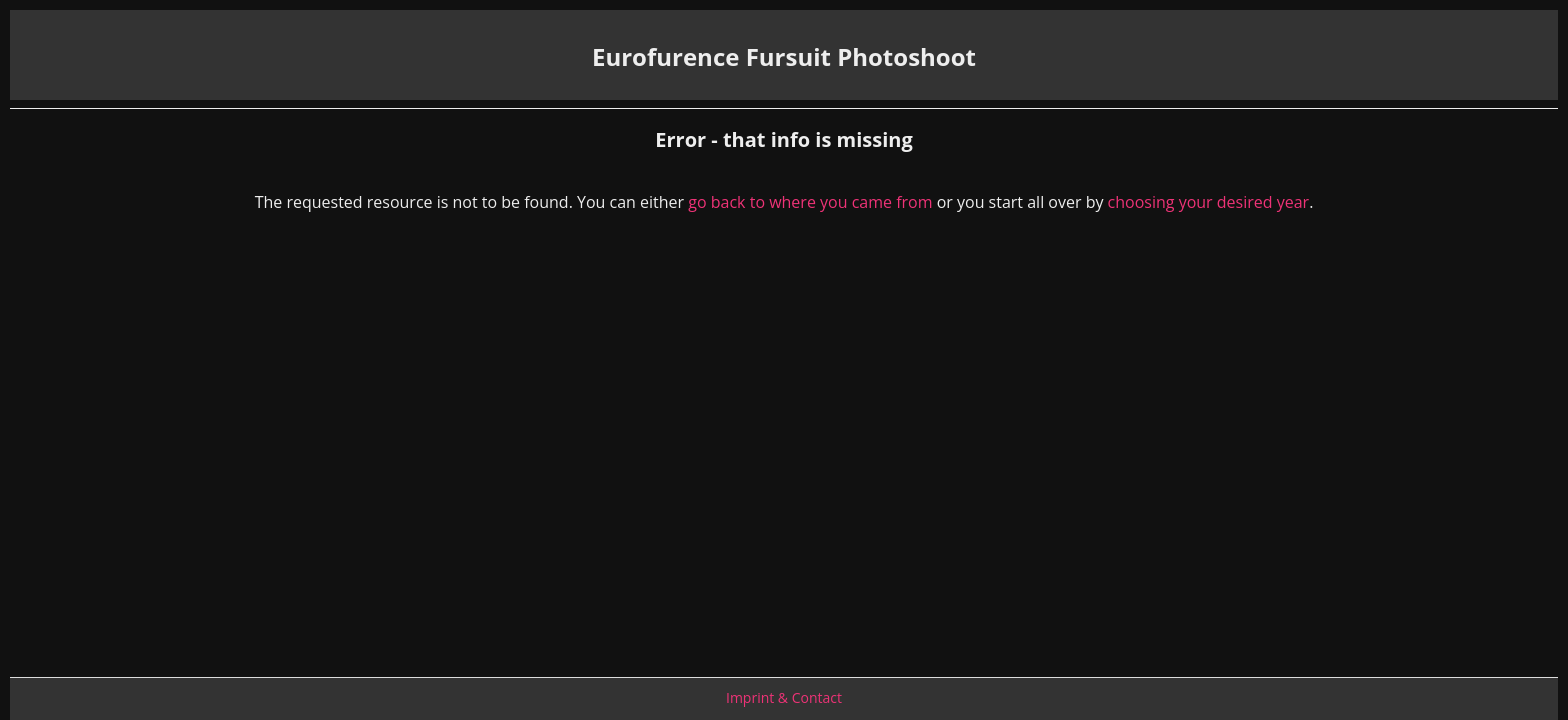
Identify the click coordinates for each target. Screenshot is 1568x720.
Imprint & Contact (784, 697)
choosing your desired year (1209, 202)
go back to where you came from (810, 202)
